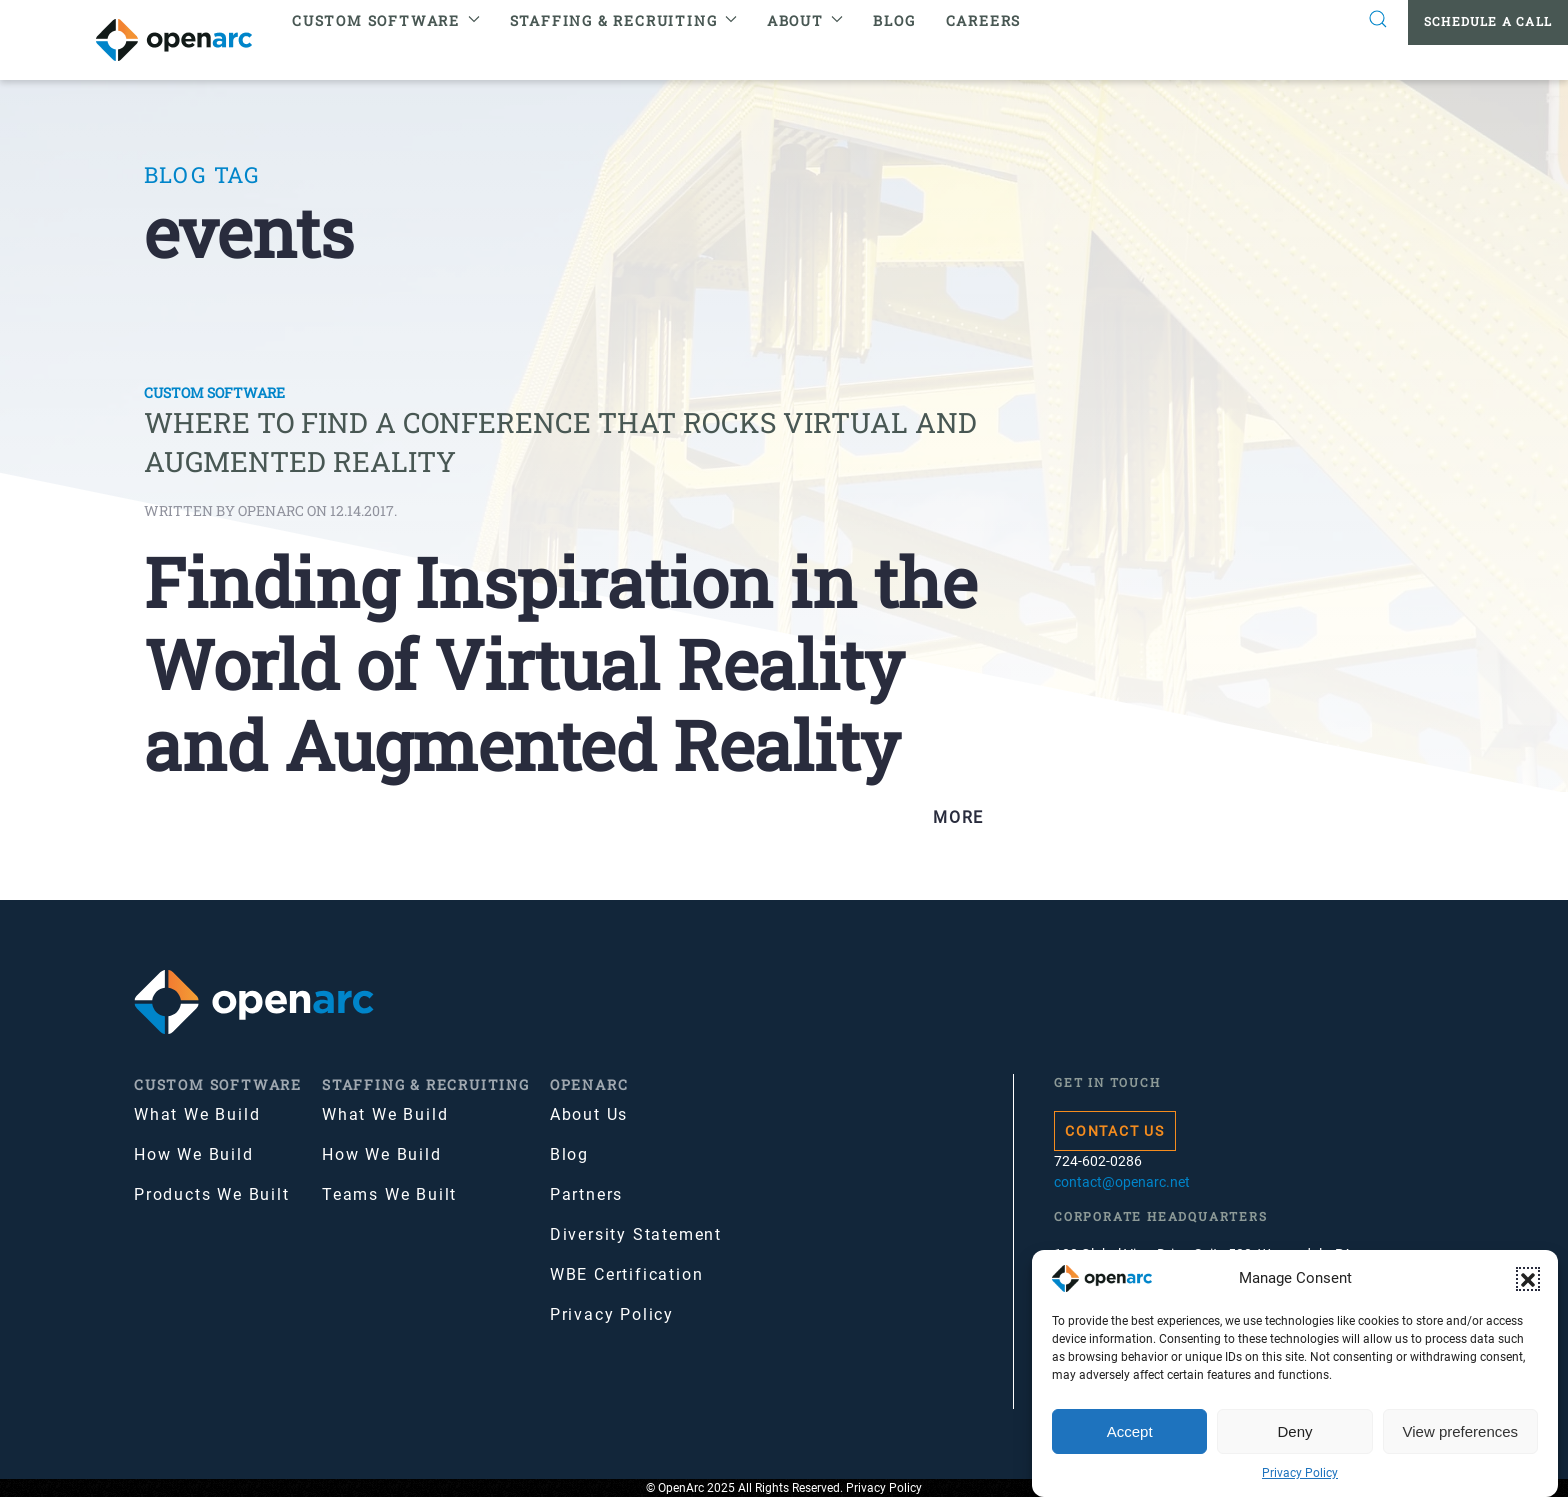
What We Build (197, 1114)
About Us (589, 1114)
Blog (894, 20)
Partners (586, 1194)
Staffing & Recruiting (426, 1084)
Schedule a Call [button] (1488, 21)
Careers (984, 20)
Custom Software (214, 392)
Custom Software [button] (386, 20)
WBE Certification (627, 1274)
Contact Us (1115, 1131)
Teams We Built (389, 1194)
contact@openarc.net (1122, 1182)
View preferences (1461, 1431)
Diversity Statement (636, 1234)
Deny (1294, 1431)
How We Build (194, 1154)
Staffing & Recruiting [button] (623, 20)
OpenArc (589, 1084)
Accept (1130, 1431)
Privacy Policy (1300, 1473)
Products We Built (212, 1194)
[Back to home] (186, 40)
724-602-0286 (1098, 1161)
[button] (1528, 1279)
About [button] (805, 20)
